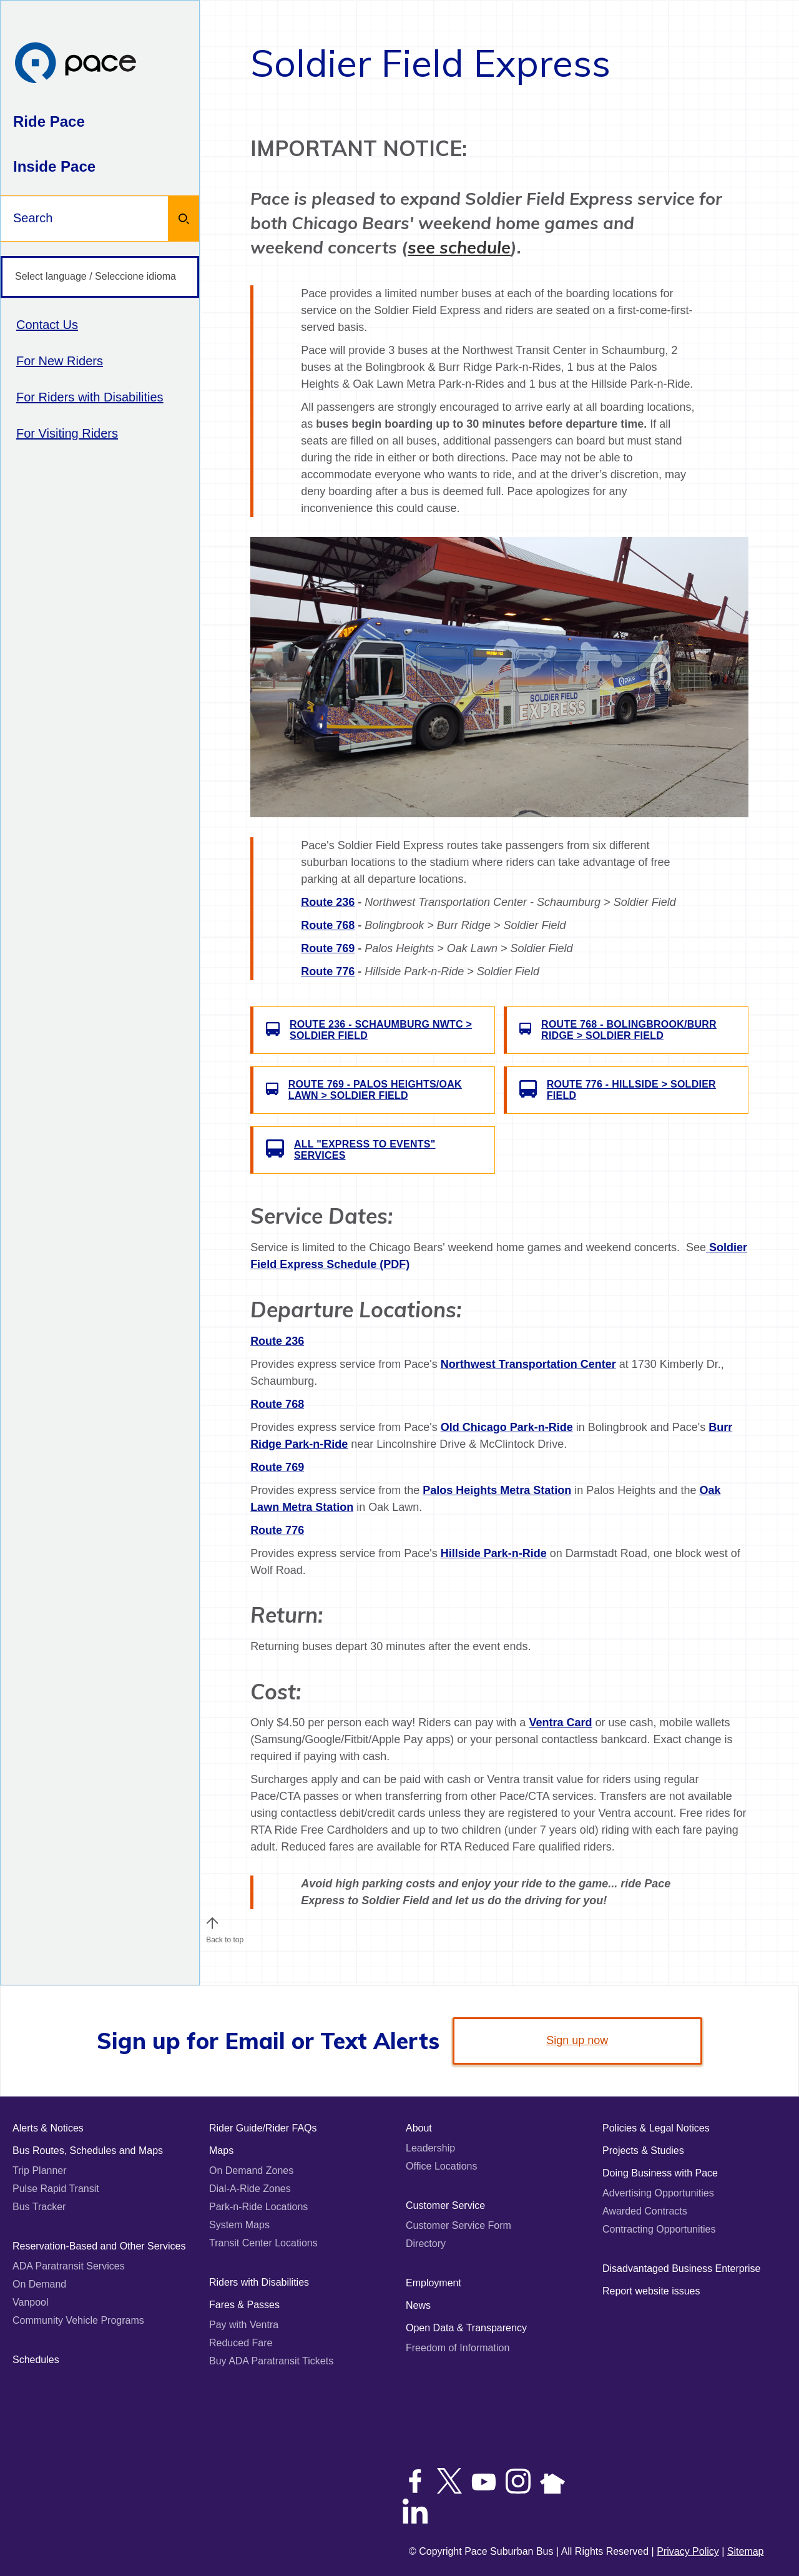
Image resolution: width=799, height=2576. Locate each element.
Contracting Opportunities (658, 2229)
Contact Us (47, 325)
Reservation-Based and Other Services (98, 2246)
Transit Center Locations (263, 2243)
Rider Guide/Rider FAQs (263, 2128)
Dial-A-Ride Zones (250, 2188)
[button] (212, 1923)
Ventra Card (560, 1722)
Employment (433, 2283)
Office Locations (441, 2166)
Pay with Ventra (243, 2324)
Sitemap (745, 2551)
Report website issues (651, 2291)
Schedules (35, 2359)
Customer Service (445, 2205)
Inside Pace (54, 166)
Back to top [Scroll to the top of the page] (224, 1936)
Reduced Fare (240, 2343)
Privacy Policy (688, 2551)
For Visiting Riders (67, 433)
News (418, 2305)
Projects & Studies (643, 2150)
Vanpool (30, 2302)
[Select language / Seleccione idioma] (100, 277)
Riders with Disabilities (259, 2282)
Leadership (430, 2148)
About (419, 2128)
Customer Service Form (458, 2225)
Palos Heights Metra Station (497, 1490)
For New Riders (59, 361)
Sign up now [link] (577, 2040)
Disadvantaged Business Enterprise (681, 2268)
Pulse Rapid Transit (55, 2188)
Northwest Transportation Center (528, 1364)
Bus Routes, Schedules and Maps (87, 2150)
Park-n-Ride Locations (258, 2206)
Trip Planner (39, 2170)
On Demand (39, 2284)
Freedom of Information (457, 2347)
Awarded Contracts (644, 2211)
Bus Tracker (39, 2206)
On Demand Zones (251, 2170)
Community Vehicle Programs (78, 2320)
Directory (426, 2243)
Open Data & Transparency (466, 2328)
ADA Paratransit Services (68, 2266)
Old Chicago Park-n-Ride (507, 1427)
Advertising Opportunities (658, 2193)
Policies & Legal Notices (656, 2128)
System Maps (239, 2225)
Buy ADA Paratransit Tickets (271, 2361)
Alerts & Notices (48, 2128)
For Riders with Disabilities (90, 397)
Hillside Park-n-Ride (494, 1553)
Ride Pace (49, 121)
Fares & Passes (244, 2304)
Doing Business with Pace (660, 2173)
